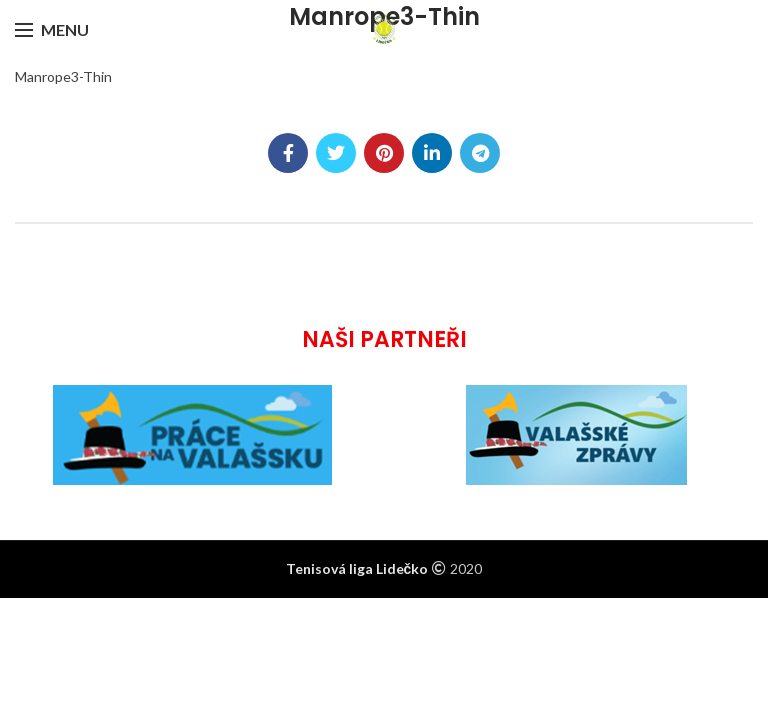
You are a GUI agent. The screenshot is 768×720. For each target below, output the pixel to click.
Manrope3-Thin (63, 76)
